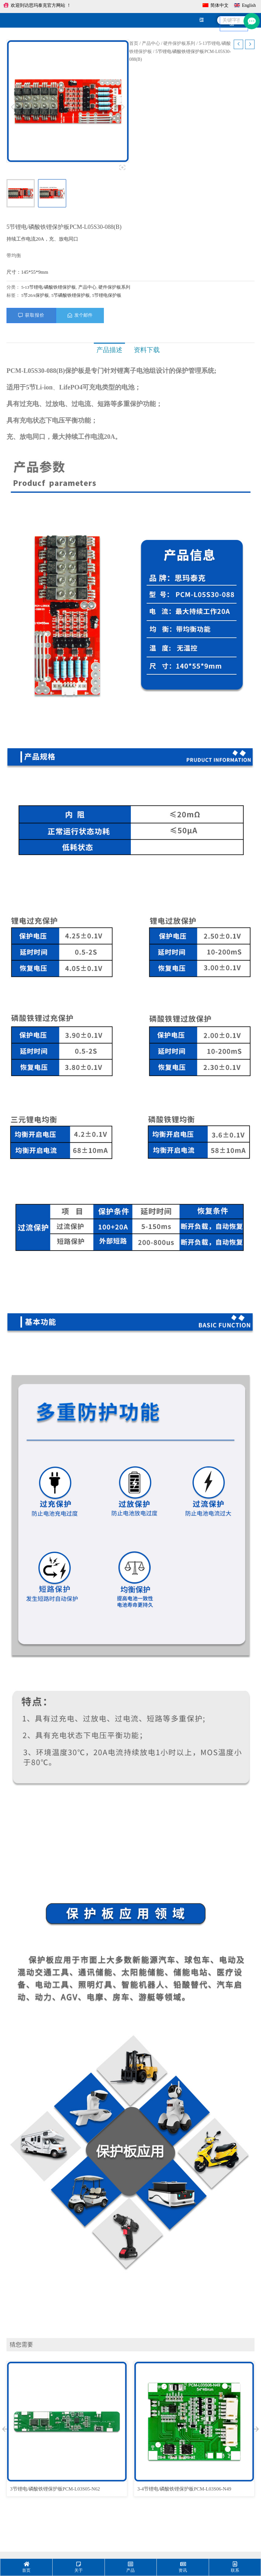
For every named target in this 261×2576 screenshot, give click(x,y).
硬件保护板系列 (179, 43)
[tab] (109, 350)
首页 (133, 43)
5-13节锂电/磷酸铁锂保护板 (48, 287)
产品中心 (151, 43)
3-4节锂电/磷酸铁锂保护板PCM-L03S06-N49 (184, 2488)
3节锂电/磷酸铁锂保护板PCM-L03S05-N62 (55, 2488)
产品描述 (109, 349)
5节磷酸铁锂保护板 (70, 295)
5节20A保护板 (35, 295)
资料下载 (145, 349)
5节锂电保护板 (107, 295)
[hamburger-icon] (201, 20)
